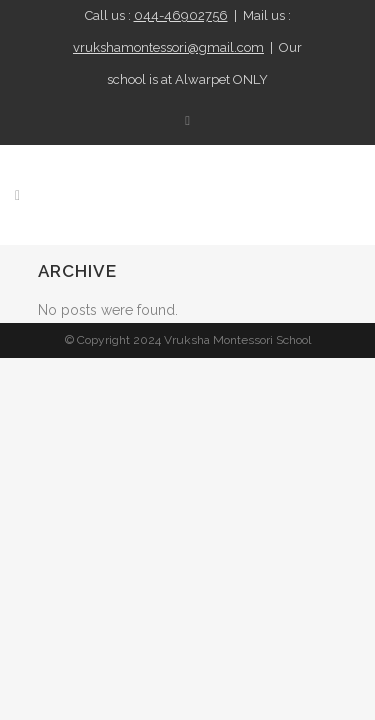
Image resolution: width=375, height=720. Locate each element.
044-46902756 (181, 15)
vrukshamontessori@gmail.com (168, 47)
